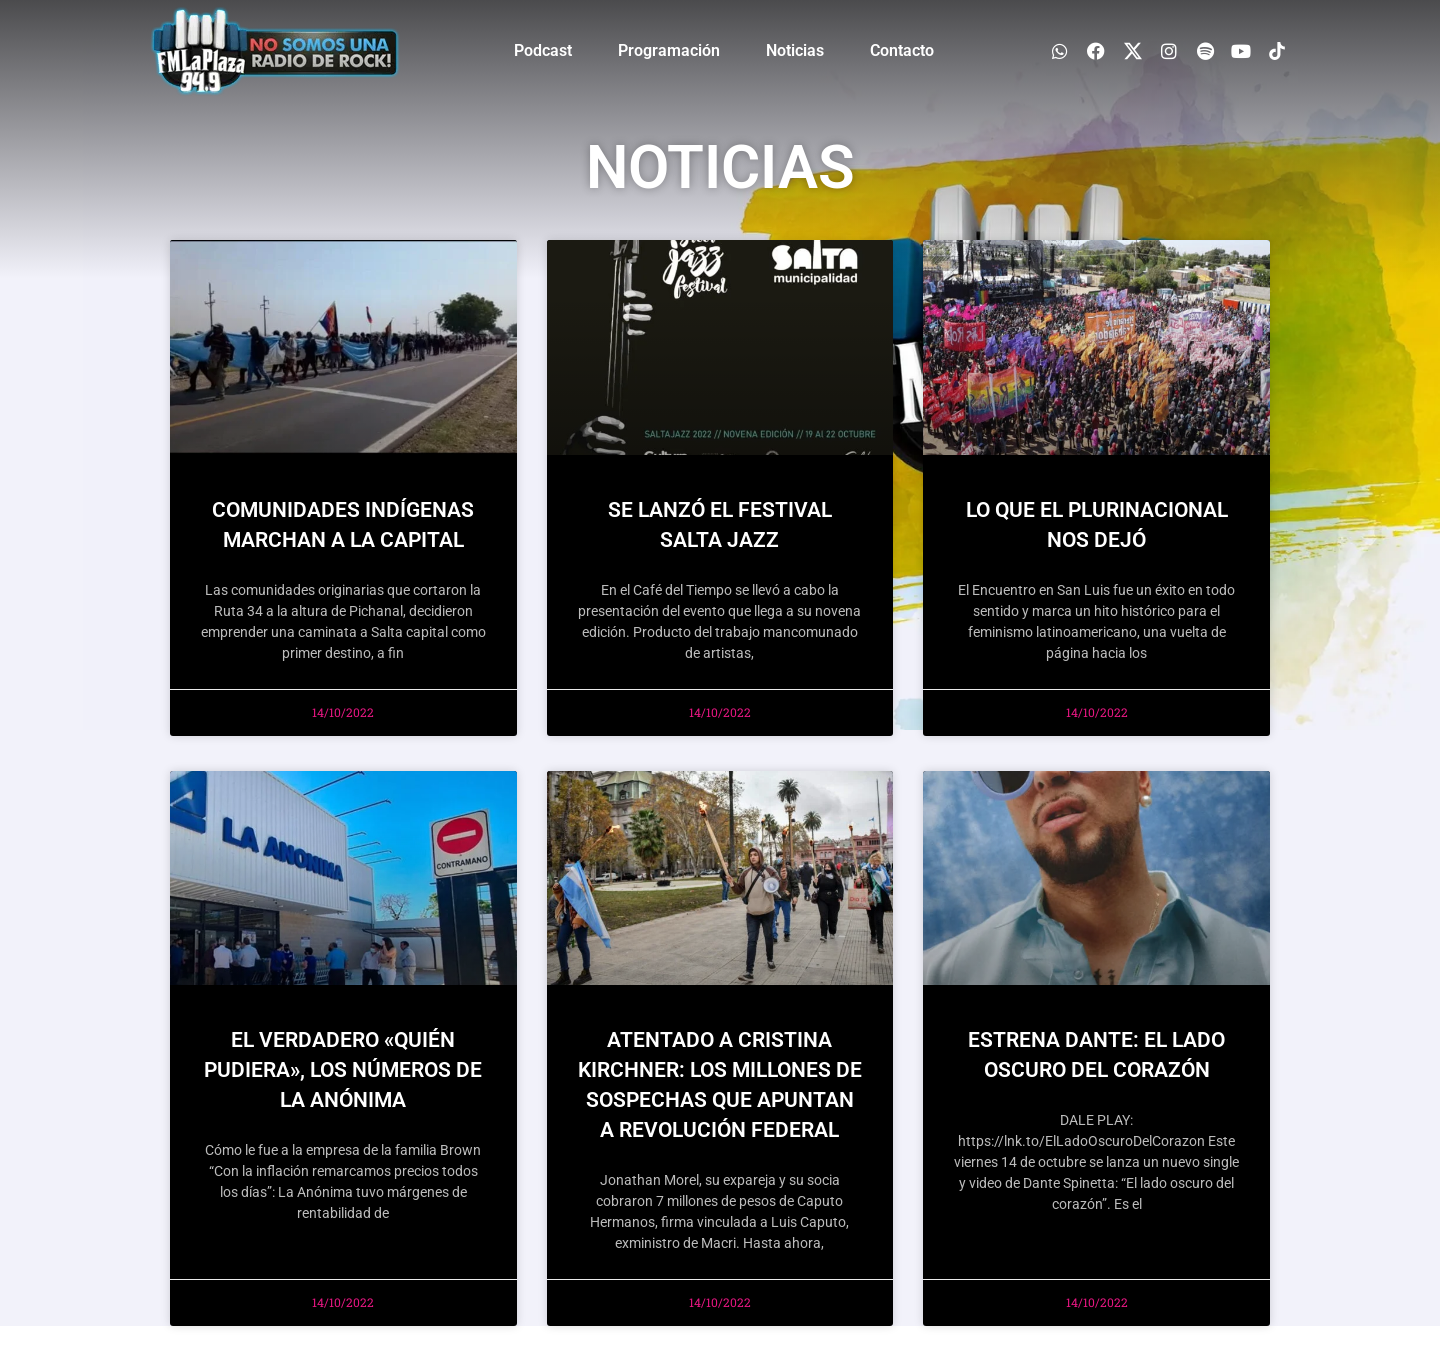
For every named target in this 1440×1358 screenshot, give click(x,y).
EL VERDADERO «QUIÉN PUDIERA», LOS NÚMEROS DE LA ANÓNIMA (343, 1070)
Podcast (543, 50)
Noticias (795, 50)
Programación (669, 50)
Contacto (902, 50)
